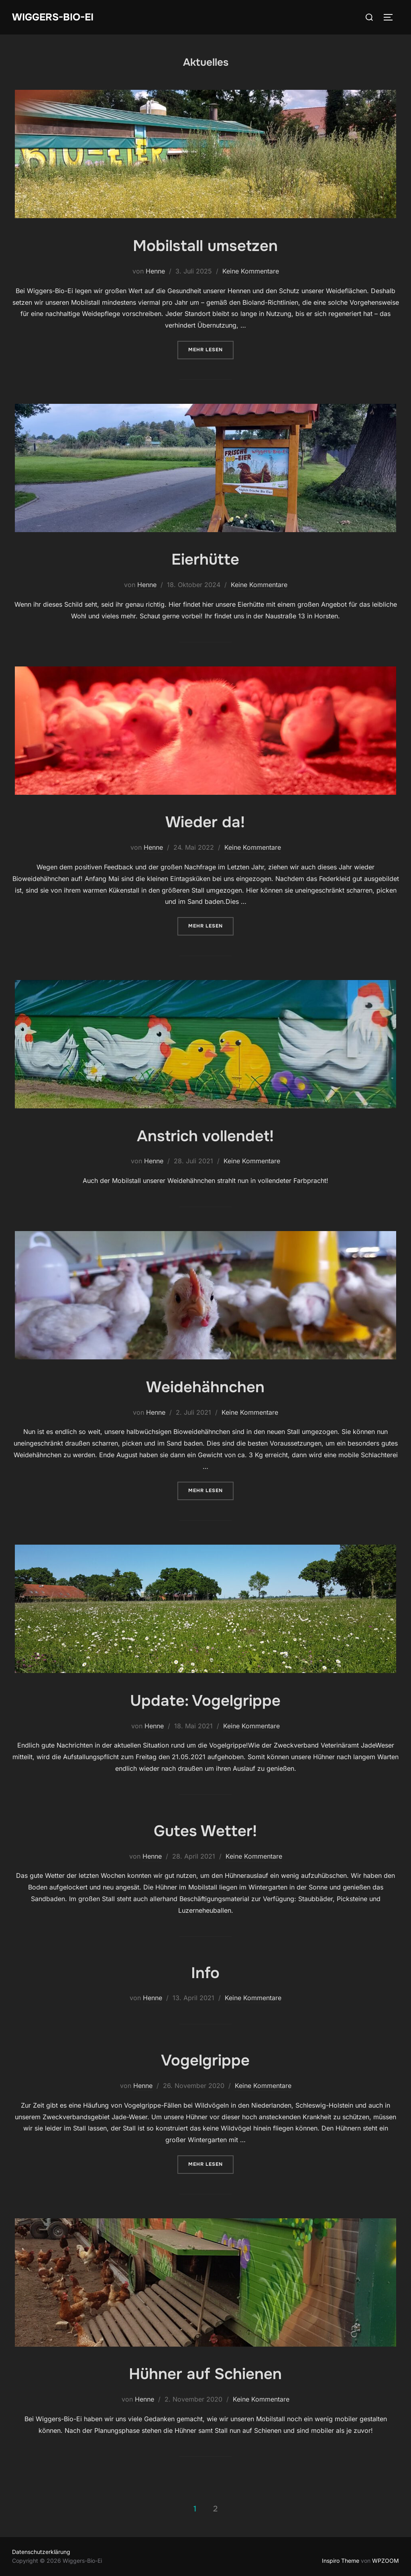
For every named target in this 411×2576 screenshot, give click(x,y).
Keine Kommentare (250, 271)
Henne (155, 271)
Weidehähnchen (205, 1386)
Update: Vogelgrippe (205, 1700)
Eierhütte (205, 559)
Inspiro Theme (340, 2560)
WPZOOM (385, 2560)
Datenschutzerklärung (41, 2551)
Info (205, 1972)
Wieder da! (205, 821)
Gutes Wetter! (205, 1830)
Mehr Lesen (211, 349)
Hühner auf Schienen (205, 2373)
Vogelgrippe (205, 2060)
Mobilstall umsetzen (205, 245)
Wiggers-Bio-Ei (55, 17)
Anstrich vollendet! (205, 1135)
